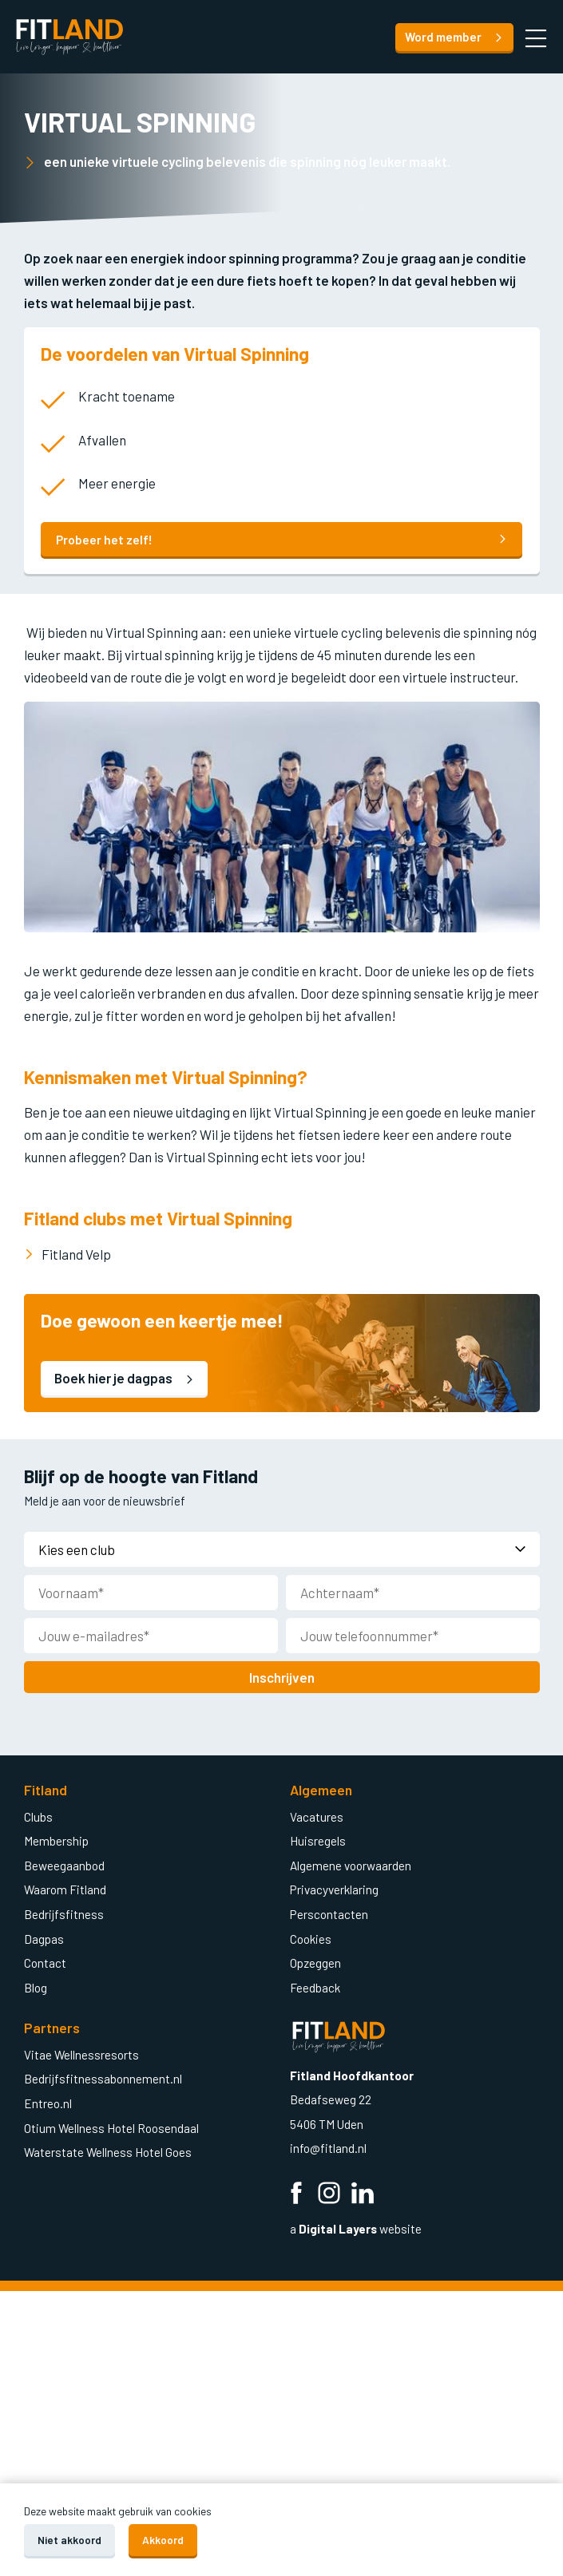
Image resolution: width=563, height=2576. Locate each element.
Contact (45, 1962)
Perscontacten (329, 1913)
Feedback (315, 1987)
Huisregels (318, 1840)
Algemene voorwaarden (350, 1865)
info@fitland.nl (329, 2147)
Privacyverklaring (334, 1889)
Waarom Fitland (65, 1889)
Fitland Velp (76, 1254)
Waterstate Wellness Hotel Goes (108, 2151)
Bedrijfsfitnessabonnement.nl (103, 2078)
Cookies (310, 1938)
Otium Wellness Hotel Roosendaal (111, 2127)
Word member (454, 37)
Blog (35, 1987)
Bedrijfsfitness (64, 1913)
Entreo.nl (48, 2102)
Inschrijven (282, 1676)
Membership (56, 1840)
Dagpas (44, 1938)
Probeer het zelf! (281, 539)
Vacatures (316, 1816)
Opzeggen (315, 1962)
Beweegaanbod (64, 1865)
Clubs (38, 1816)
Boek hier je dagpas (124, 1378)
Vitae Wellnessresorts (81, 2054)
